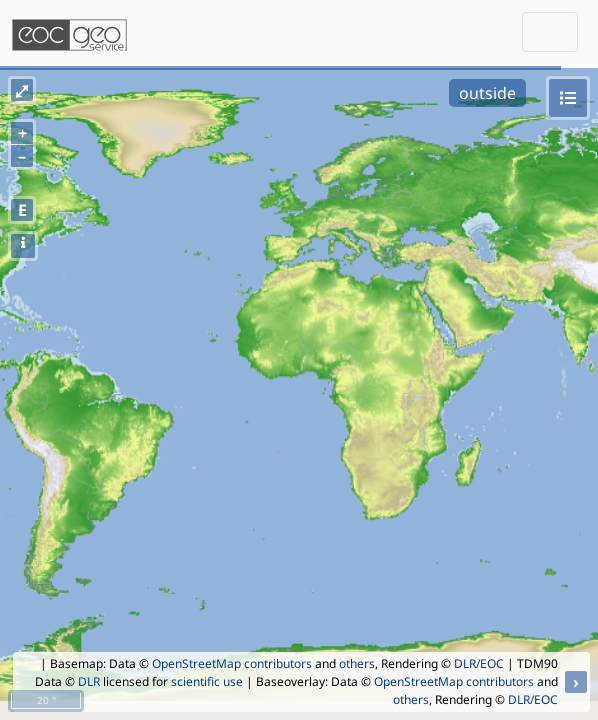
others (357, 663)
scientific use (207, 681)
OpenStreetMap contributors (232, 663)
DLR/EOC (479, 663)
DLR (89, 681)
